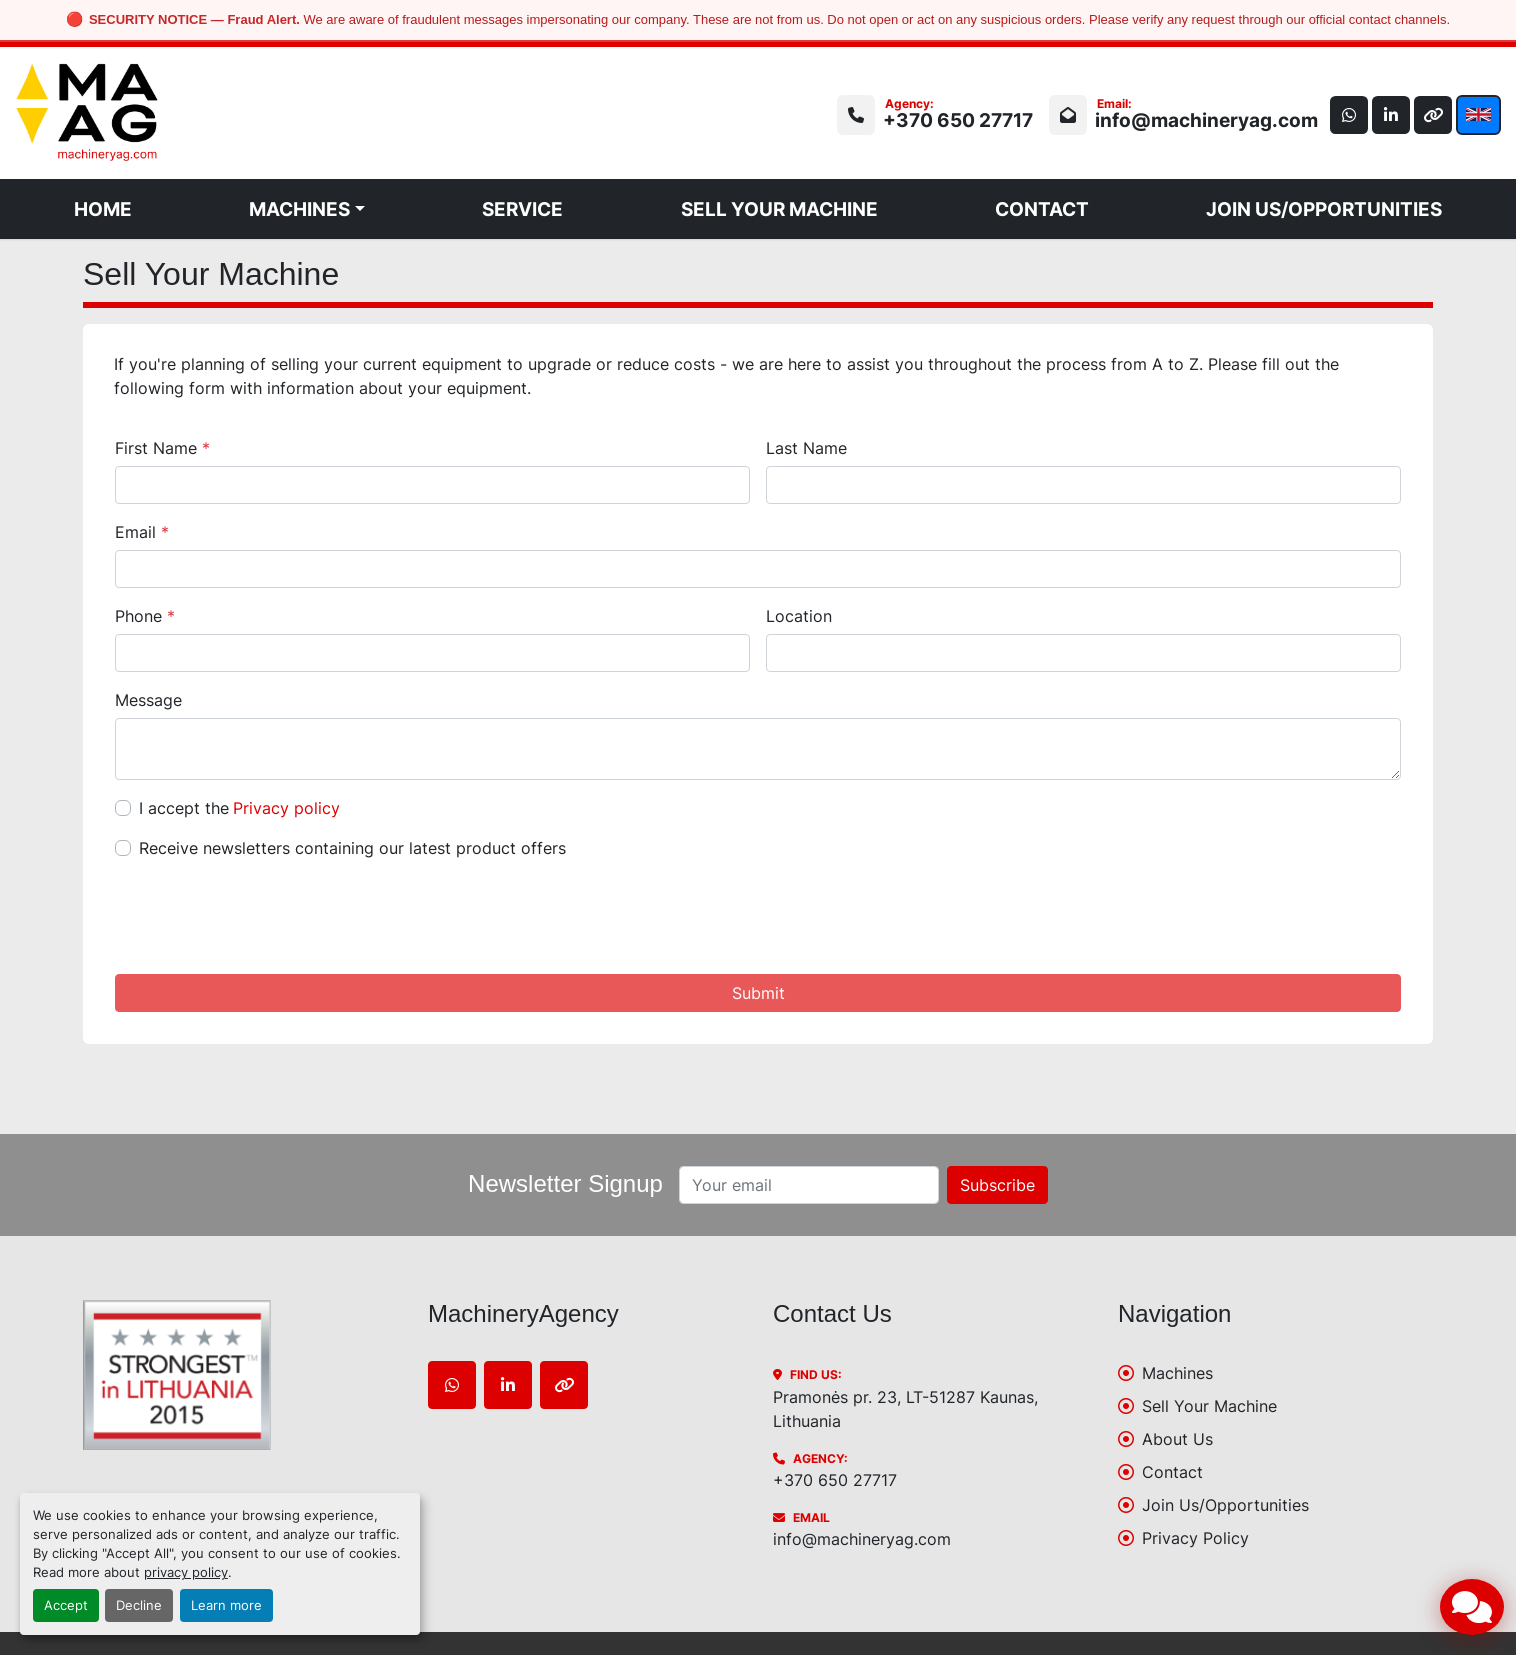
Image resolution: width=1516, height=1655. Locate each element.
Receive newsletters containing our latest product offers (352, 848)
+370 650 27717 (952, 120)
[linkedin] (1388, 115)
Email (142, 532)
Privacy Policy (1195, 1538)
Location (799, 616)
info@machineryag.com (1200, 120)
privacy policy (186, 1572)
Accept (66, 1605)
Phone (145, 616)
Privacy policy (286, 808)
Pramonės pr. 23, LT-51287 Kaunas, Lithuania (905, 1409)
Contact (1042, 209)
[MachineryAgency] (240, 1375)
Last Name (806, 448)
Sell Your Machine (779, 209)
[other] (1432, 115)
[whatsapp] (1344, 115)
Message (148, 700)
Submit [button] (758, 993)
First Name (162, 448)
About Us (1177, 1439)
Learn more (226, 1605)
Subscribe (997, 1185)
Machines (299, 209)
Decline (139, 1605)
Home (103, 209)
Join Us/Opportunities (1324, 209)
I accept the (239, 808)
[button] (307, 209)
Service (522, 209)
